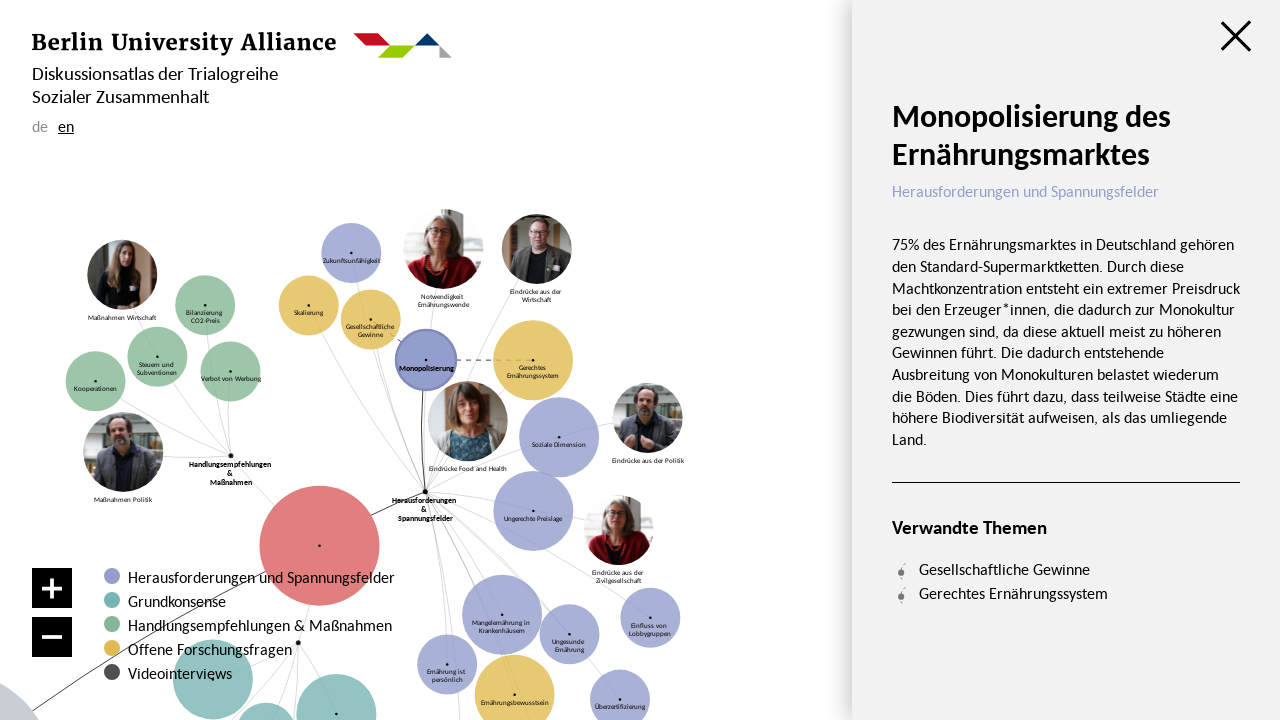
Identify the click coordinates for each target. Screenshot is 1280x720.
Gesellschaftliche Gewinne (1004, 569)
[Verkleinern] (52, 637)
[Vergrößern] (52, 588)
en (66, 126)
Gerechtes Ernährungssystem (1013, 593)
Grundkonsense (177, 601)
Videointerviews (180, 673)
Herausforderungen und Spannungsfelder (261, 577)
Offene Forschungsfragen (210, 649)
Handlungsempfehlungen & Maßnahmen (260, 625)
